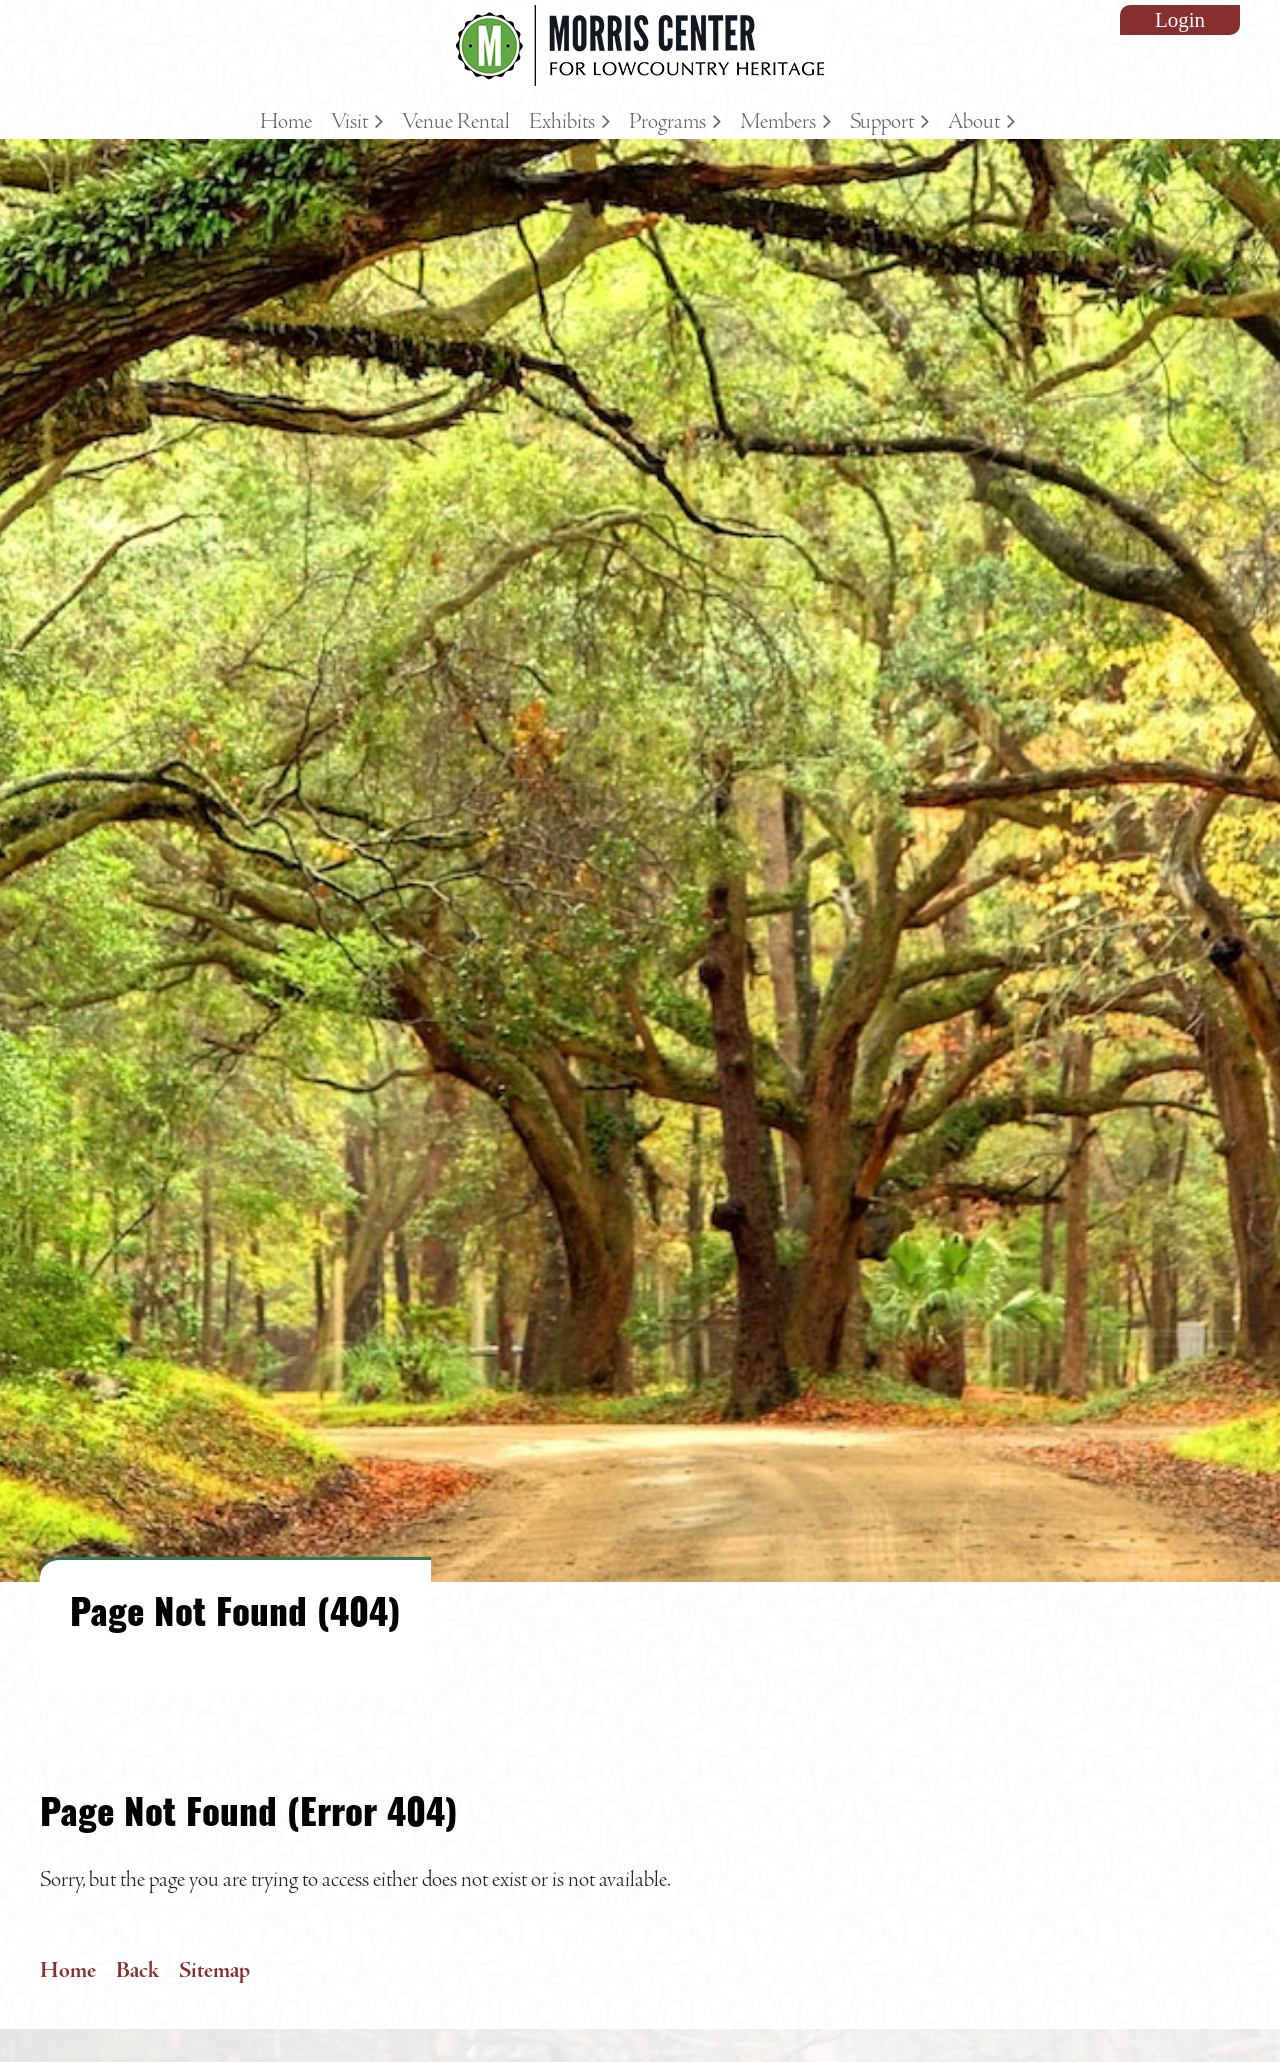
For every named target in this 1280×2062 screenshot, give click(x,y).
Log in (1180, 20)
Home (68, 1971)
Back (137, 1971)
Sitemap (214, 1971)
